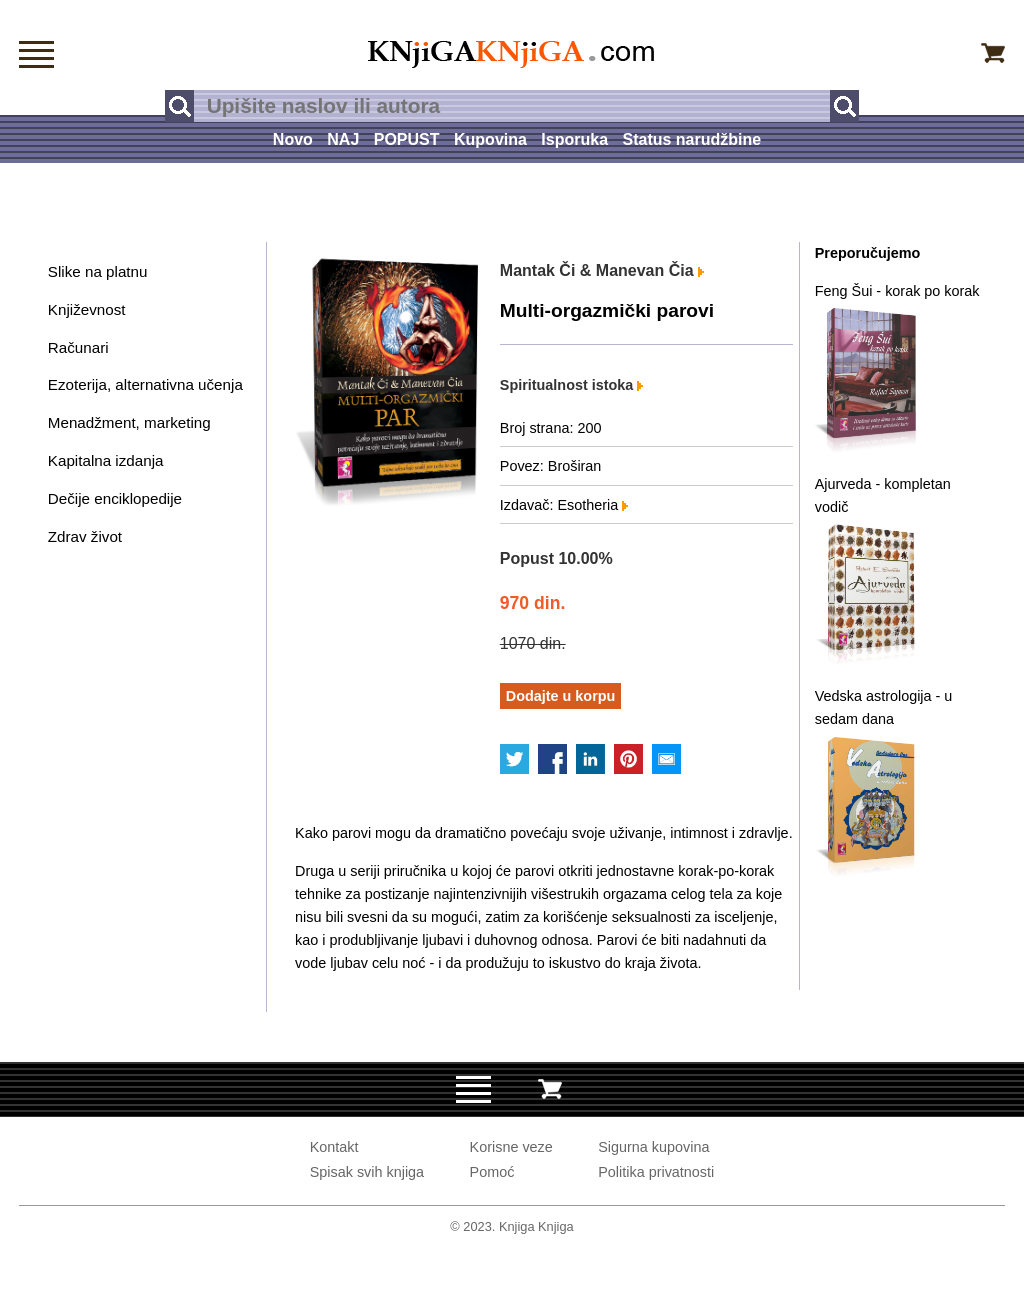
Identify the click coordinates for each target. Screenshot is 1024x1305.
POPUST (407, 139)
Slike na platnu (98, 271)
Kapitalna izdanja (106, 460)
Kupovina (490, 139)
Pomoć (492, 1172)
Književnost (87, 309)
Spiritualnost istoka (572, 385)
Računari (78, 347)
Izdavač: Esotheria (564, 505)
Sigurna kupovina (653, 1147)
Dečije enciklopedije (115, 498)
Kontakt (334, 1147)
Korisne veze (511, 1147)
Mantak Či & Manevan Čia (602, 270)
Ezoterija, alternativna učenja (145, 384)
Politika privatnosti (656, 1172)
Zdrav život (85, 536)
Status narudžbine (691, 139)
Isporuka (574, 139)
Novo (293, 139)
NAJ (343, 139)
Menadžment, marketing (129, 422)
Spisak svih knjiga (367, 1172)
